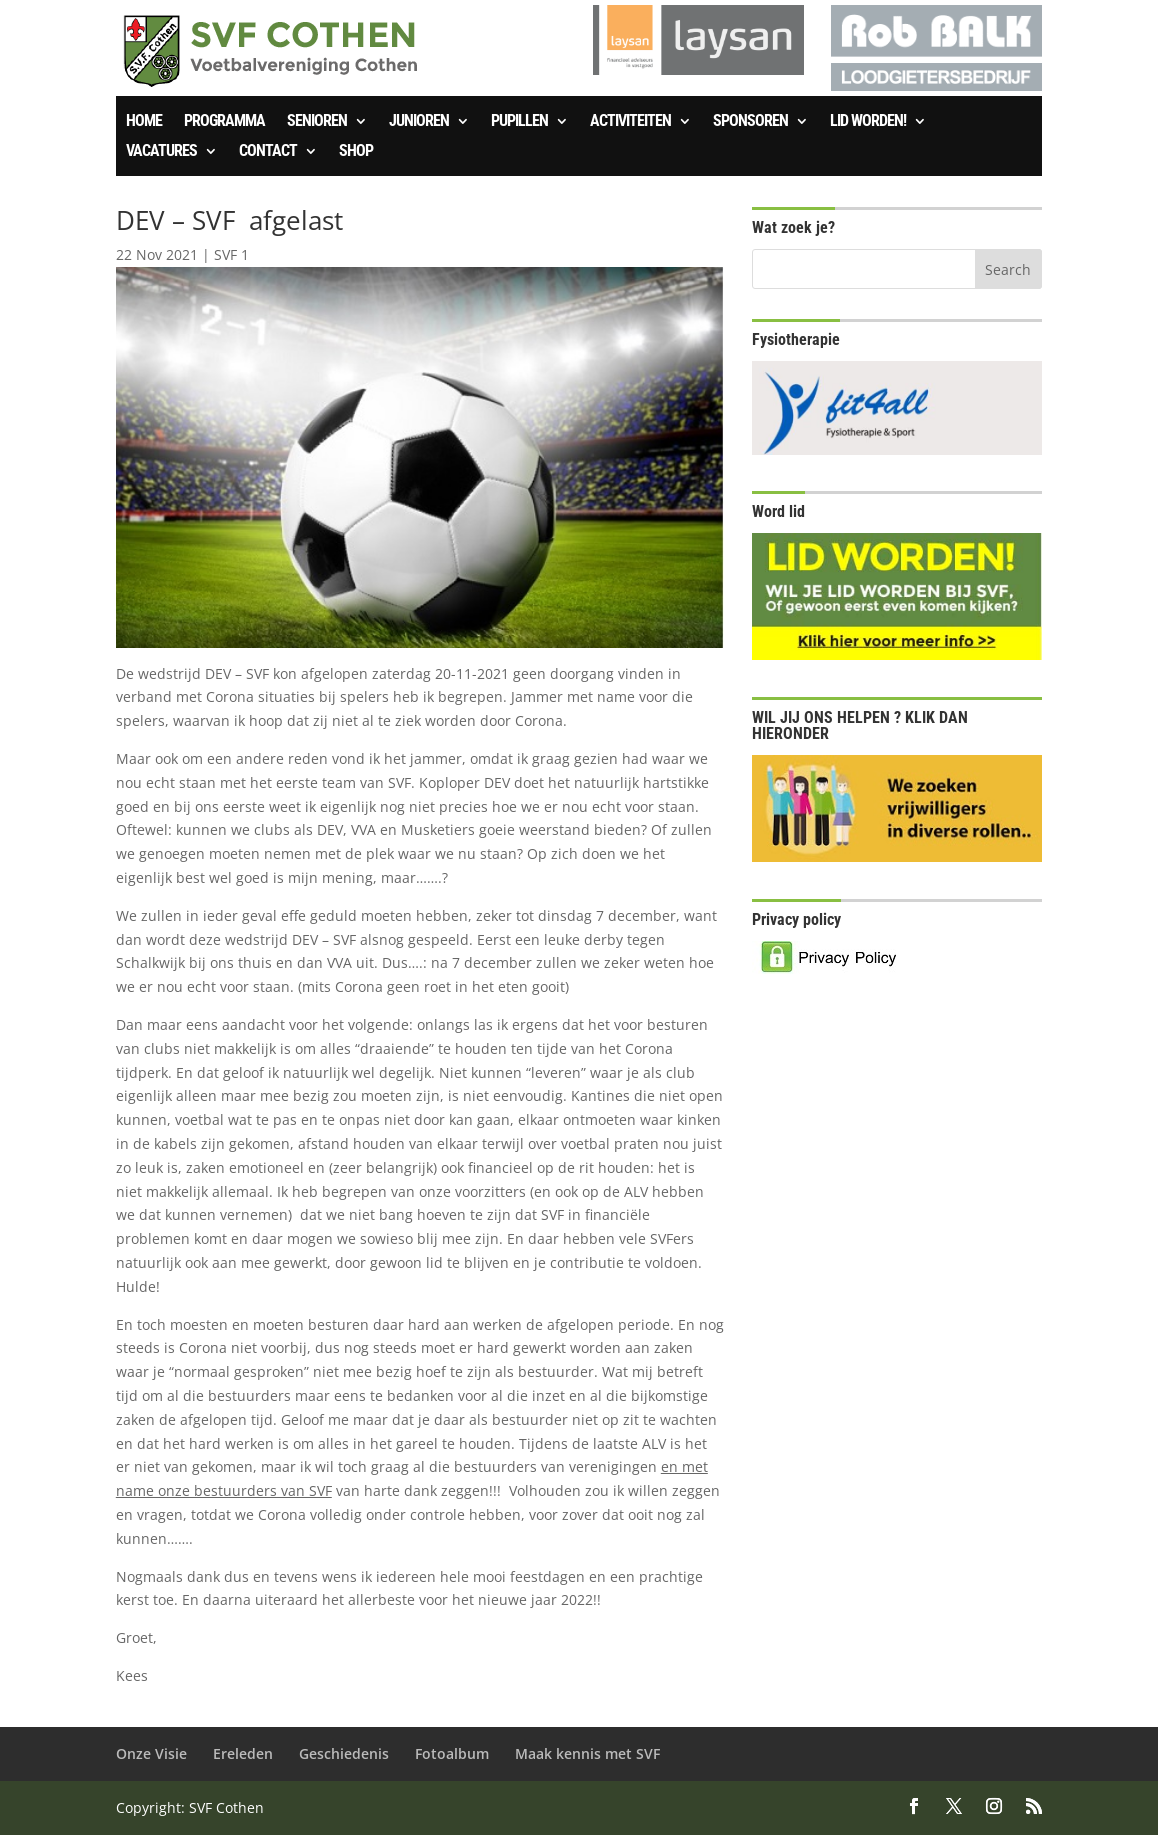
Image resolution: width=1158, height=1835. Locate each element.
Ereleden (243, 1753)
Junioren (419, 122)
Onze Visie (151, 1753)
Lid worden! (868, 122)
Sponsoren (750, 122)
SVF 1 (231, 254)
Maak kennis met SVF (587, 1753)
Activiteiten (630, 122)
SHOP (356, 152)
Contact (268, 152)
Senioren (317, 122)
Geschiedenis (344, 1753)
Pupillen (519, 122)
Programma (224, 122)
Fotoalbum (452, 1753)
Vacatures (161, 152)
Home (144, 122)
